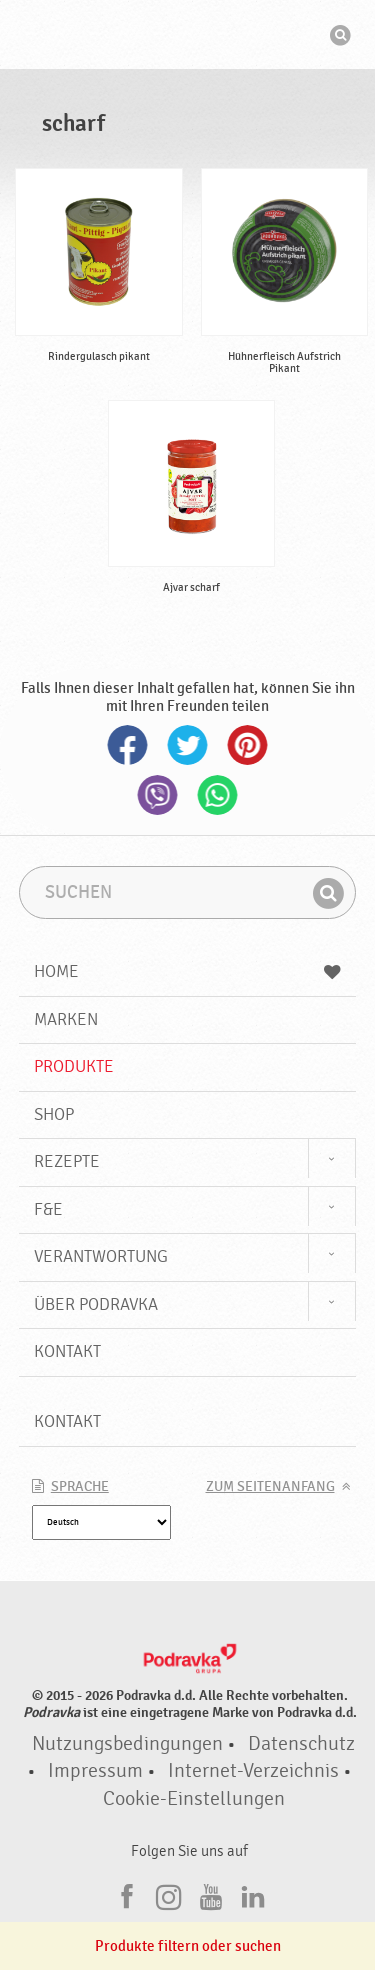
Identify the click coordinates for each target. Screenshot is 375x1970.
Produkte (74, 1066)
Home (188, 971)
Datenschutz (301, 1744)
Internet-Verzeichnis (253, 1771)
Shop (54, 1114)
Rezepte (67, 1161)
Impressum (95, 1771)
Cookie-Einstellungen (194, 1799)
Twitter (188, 745)
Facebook (128, 745)
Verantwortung (101, 1256)
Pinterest (248, 745)
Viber (158, 795)
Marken (66, 1019)
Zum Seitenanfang (270, 1487)
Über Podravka (96, 1304)
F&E (48, 1209)
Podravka (188, 37)
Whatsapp (218, 795)
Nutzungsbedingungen (127, 1744)
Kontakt (67, 1351)
